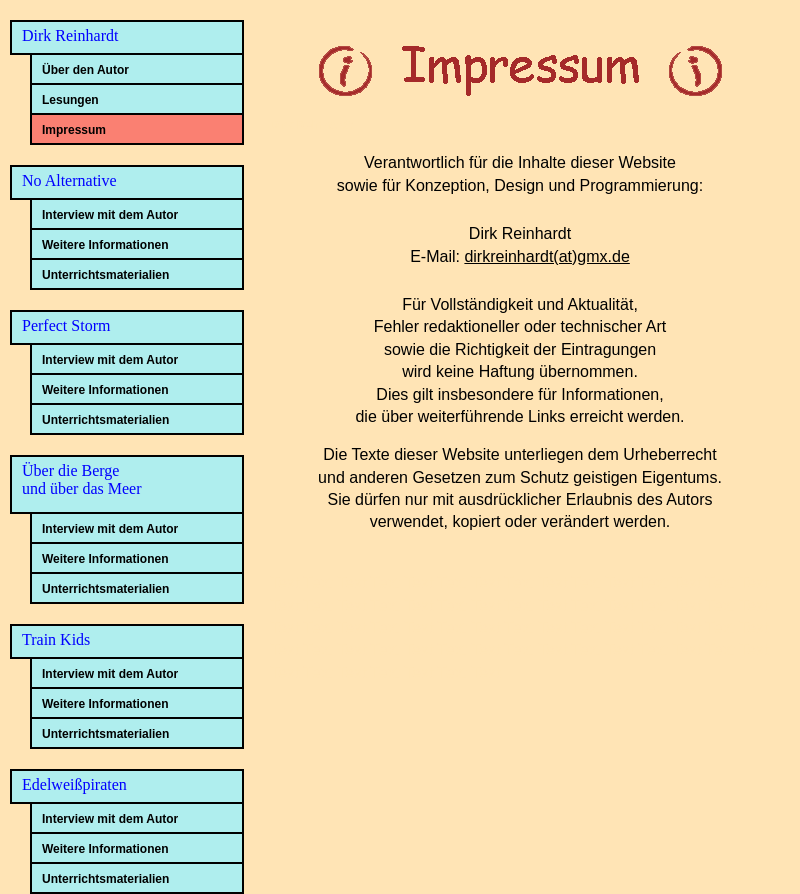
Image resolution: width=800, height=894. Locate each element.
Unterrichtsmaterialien (105, 275)
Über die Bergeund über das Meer (82, 479)
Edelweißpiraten (74, 784)
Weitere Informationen (105, 245)
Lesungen (70, 100)
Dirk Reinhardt (70, 35)
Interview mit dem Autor (110, 215)
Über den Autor (85, 70)
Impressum (74, 130)
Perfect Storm (66, 325)
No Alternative (69, 180)
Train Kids (56, 639)
